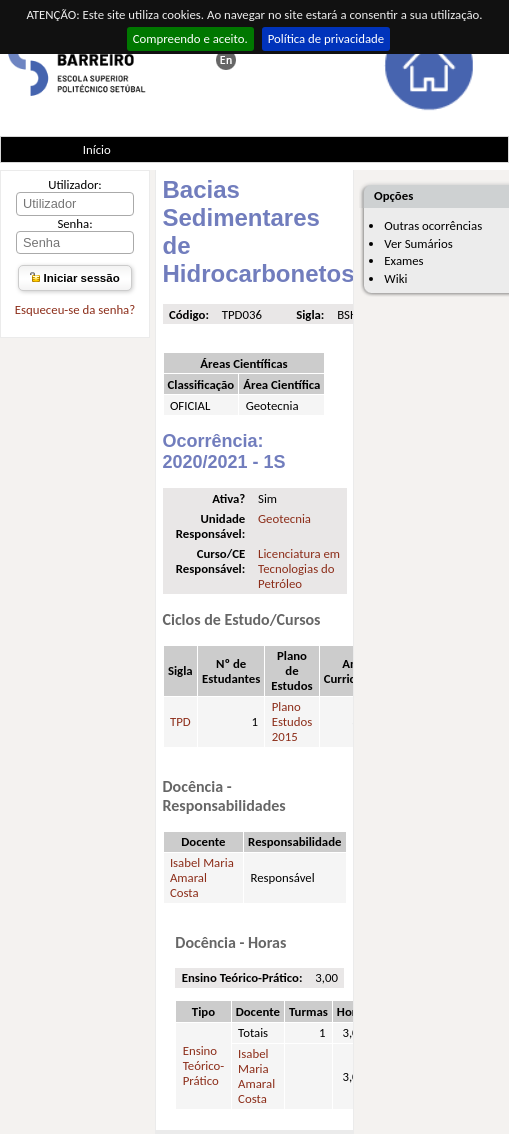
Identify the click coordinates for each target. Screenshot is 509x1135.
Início (97, 149)
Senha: (74, 223)
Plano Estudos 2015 (292, 721)
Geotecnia (284, 518)
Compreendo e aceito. (190, 38)
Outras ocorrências (433, 225)
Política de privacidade (326, 38)
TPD (180, 721)
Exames (403, 260)
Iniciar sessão (74, 278)
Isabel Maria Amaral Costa (202, 877)
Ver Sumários (418, 243)
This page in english (226, 60)
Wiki (395, 278)
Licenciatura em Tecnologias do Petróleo (299, 568)
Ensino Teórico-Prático (204, 1065)
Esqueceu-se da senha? (75, 309)
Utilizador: (75, 184)
